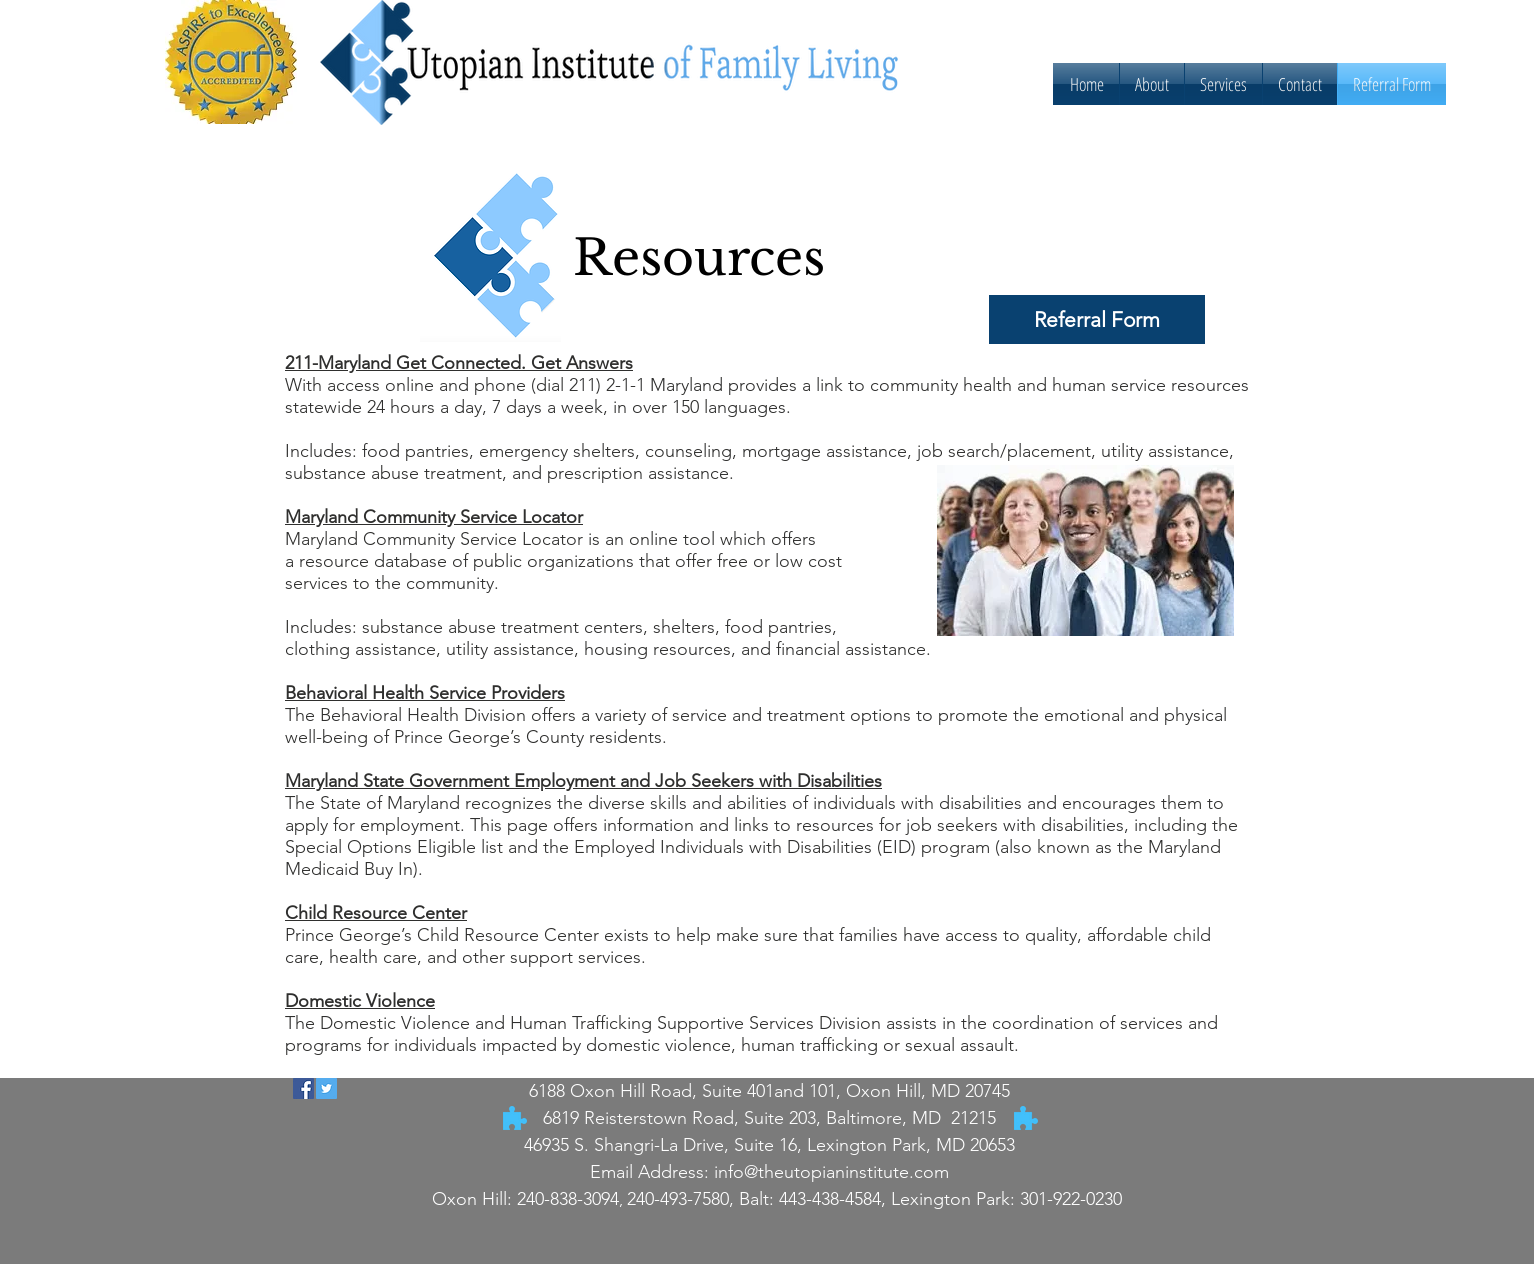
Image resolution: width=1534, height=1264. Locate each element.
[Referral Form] (1097, 319)
